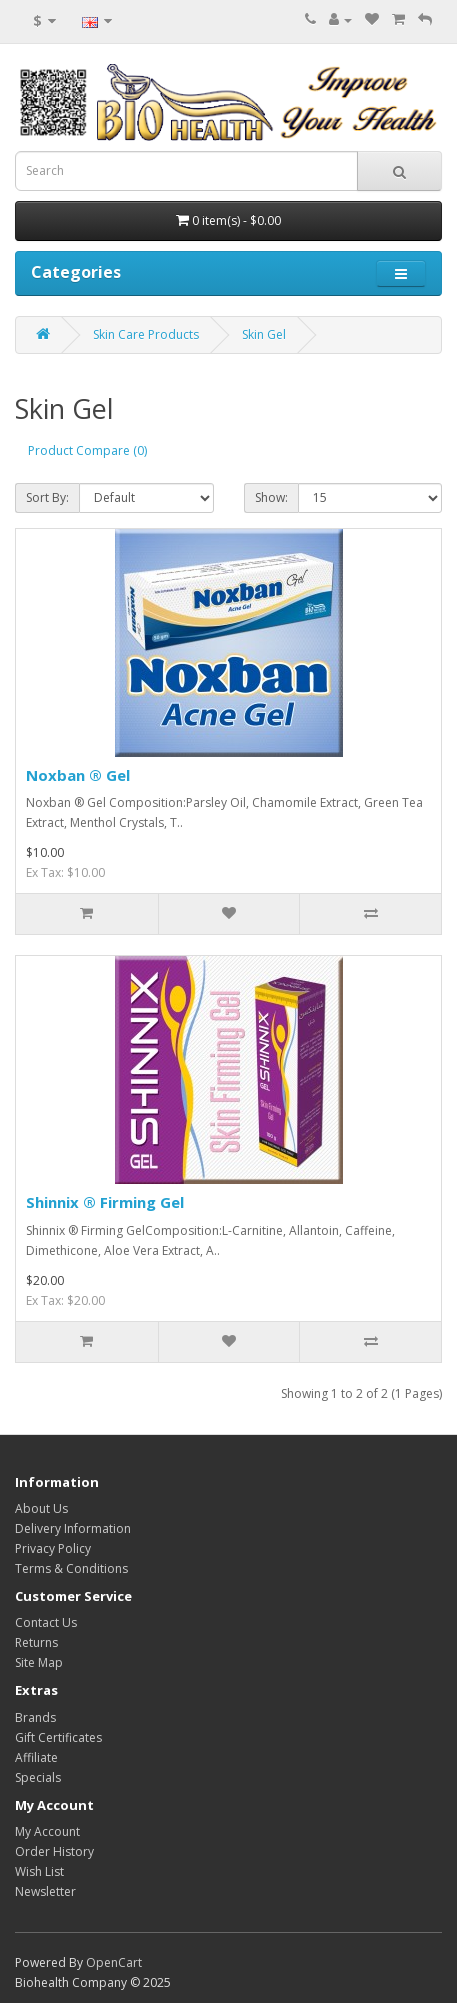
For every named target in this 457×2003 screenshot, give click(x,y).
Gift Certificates (58, 1737)
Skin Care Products (146, 334)
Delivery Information (73, 1528)
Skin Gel (264, 334)
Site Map (39, 1662)
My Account (47, 1831)
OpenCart (114, 1962)
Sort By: (47, 497)
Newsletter (45, 1891)
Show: (271, 497)
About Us (41, 1508)
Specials (38, 1777)
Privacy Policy (53, 1548)
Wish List (39, 1871)
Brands (35, 1717)
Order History (54, 1851)
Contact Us (46, 1622)
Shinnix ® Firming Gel (105, 1202)
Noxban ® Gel (78, 775)
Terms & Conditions (71, 1568)
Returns (36, 1642)
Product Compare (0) (87, 450)
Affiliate (36, 1757)
